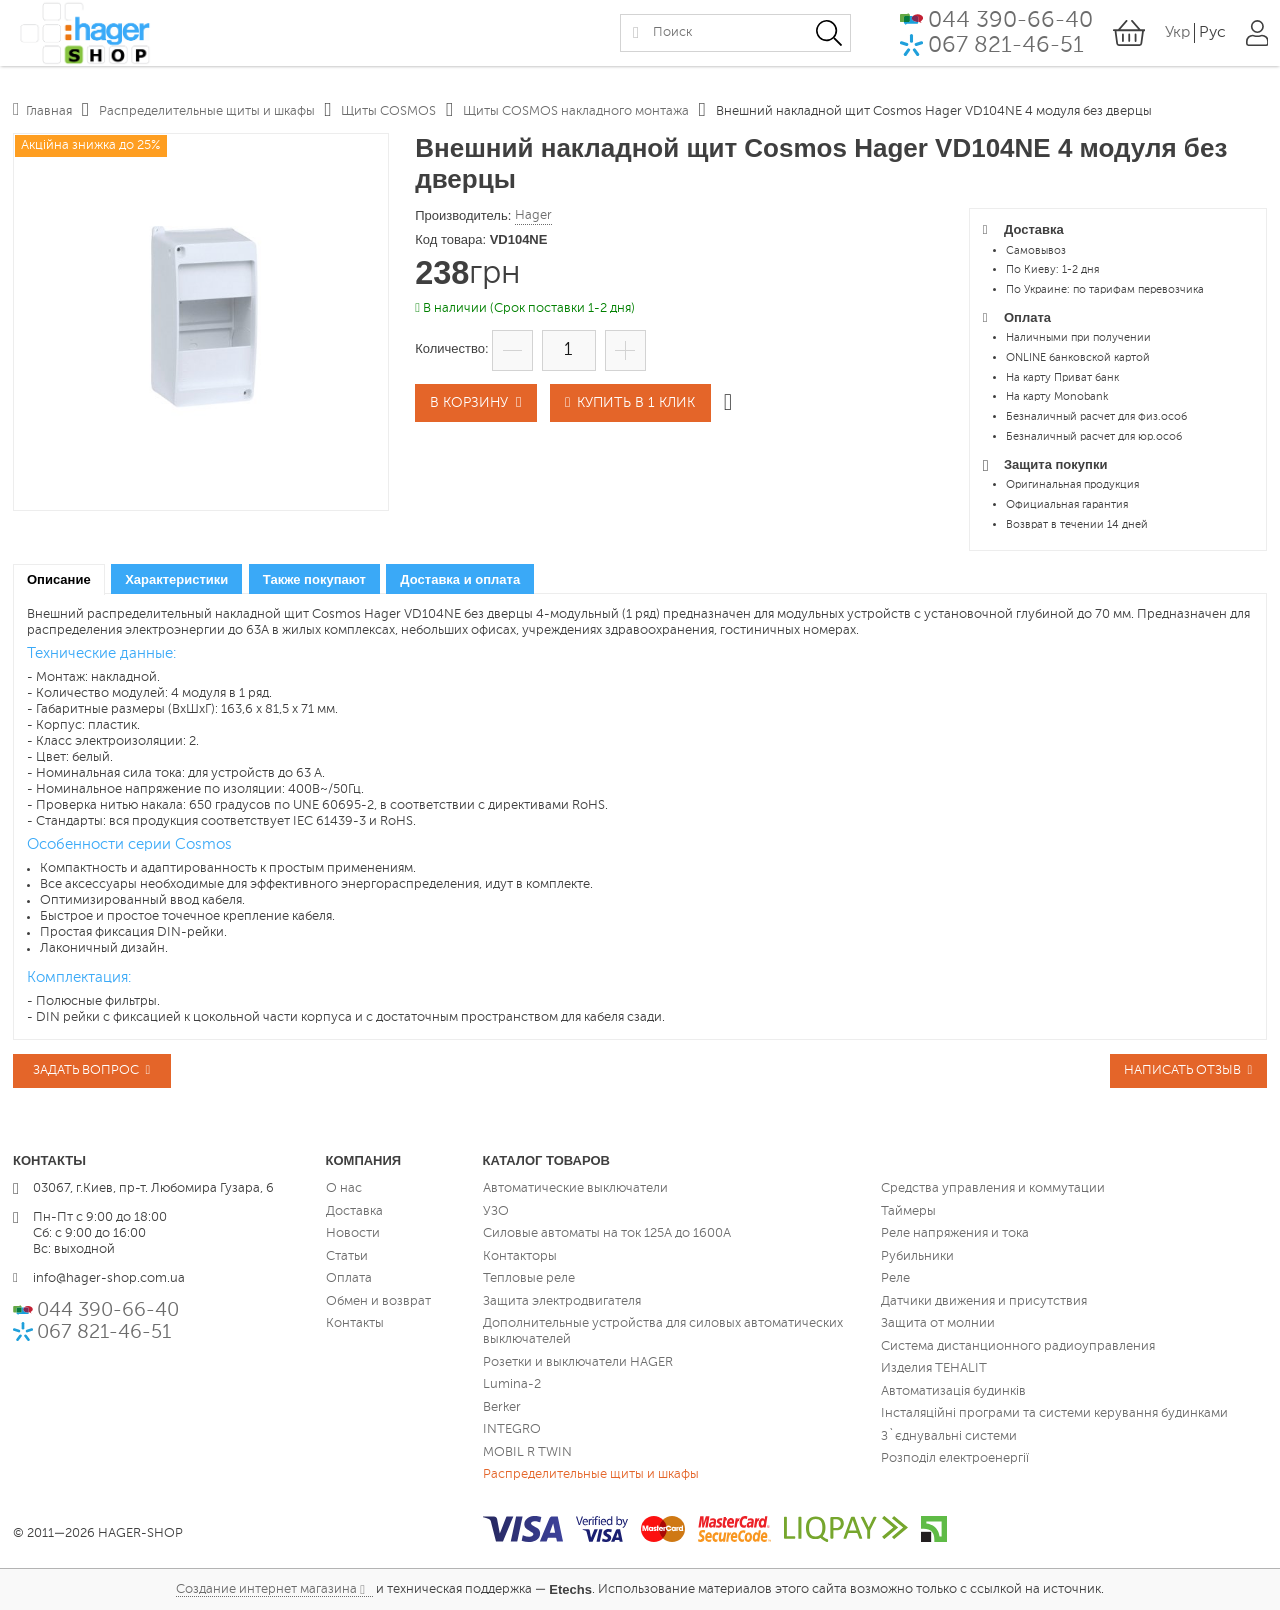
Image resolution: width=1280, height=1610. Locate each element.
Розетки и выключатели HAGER (578, 1361)
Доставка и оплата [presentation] (460, 579)
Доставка (354, 1210)
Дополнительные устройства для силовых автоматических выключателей (663, 1331)
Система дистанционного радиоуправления (1018, 1345)
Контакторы (520, 1255)
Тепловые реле (529, 1278)
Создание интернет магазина (266, 1588)
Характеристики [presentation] (176, 579)
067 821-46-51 (1005, 51)
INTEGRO (512, 1429)
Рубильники (917, 1255)
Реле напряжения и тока (955, 1233)
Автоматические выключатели (575, 1188)
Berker (502, 1406)
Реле (895, 1278)
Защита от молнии (938, 1323)
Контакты (355, 1323)
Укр (1176, 38)
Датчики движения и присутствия (984, 1300)
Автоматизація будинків (953, 1390)
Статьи (347, 1255)
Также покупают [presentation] (314, 579)
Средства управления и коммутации (993, 1188)
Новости (353, 1233)
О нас (344, 1188)
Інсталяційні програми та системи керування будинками (1054, 1413)
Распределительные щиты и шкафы (591, 1474)
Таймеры (908, 1210)
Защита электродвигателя (562, 1300)
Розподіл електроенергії (955, 1458)
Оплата (349, 1278)
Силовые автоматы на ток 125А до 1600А (607, 1233)
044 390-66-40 (1009, 25)
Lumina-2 (512, 1384)
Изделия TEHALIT (934, 1368)
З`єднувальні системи (949, 1435)
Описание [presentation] (59, 579)
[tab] (59, 579)
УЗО (496, 1210)
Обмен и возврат (378, 1300)
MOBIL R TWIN (527, 1451)
